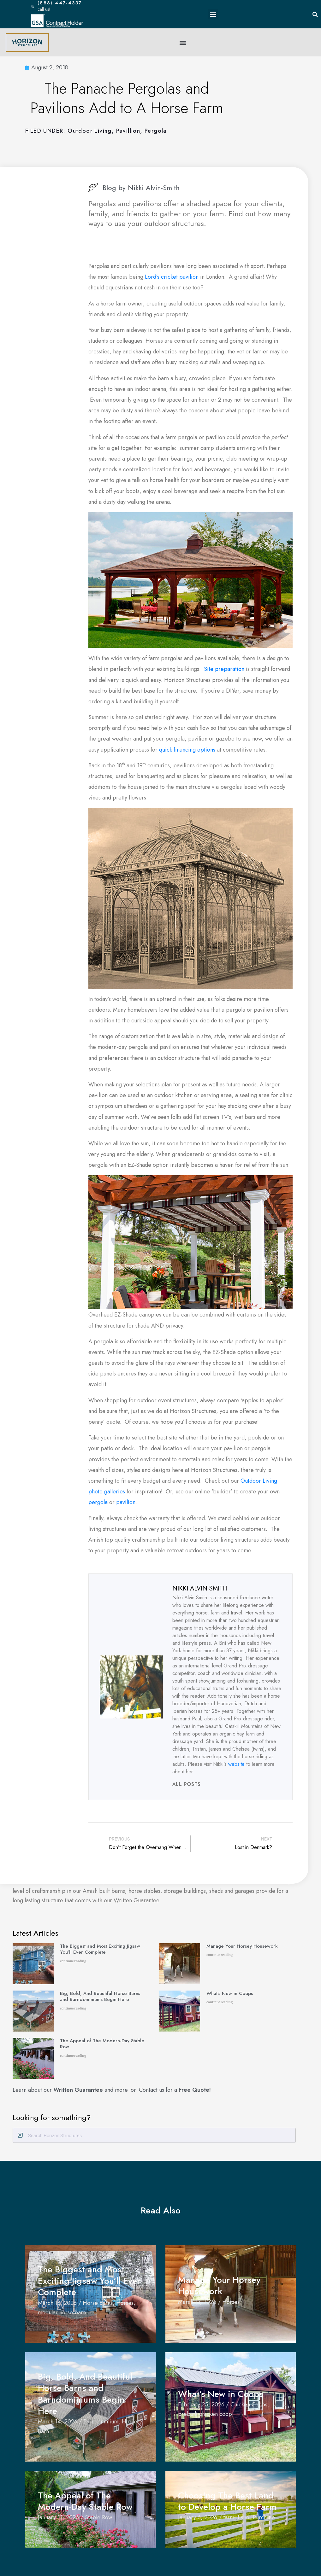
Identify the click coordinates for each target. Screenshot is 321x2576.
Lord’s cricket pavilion (172, 277)
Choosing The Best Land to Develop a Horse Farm (230, 2501)
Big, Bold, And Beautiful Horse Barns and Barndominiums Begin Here (100, 1996)
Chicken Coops (248, 2404)
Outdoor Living (90, 131)
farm (228, 2517)
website (236, 1764)
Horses (125, 2303)
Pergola (156, 131)
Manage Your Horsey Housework (242, 1946)
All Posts (186, 1784)
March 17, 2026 (197, 2302)
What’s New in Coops (230, 1993)
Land (243, 2517)
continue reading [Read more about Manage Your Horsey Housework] (219, 1955)
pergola (98, 1502)
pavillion (128, 131)
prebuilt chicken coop (205, 2414)
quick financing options (187, 750)
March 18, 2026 (57, 2303)
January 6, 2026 (197, 2517)
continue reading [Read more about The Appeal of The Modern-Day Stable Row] (73, 2056)
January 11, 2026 (58, 2517)
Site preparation (224, 669)
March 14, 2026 (57, 2421)
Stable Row (98, 2517)
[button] (213, 14)
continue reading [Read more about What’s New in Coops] (219, 2002)
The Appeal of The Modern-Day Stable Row (102, 2043)
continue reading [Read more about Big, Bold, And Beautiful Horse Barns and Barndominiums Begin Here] (73, 2008)
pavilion (125, 1502)
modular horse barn (62, 2312)
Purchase (264, 2517)
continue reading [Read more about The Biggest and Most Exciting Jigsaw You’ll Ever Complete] (73, 1961)
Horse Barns (98, 2303)
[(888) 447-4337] (32, 6)
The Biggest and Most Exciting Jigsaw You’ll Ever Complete (100, 1949)
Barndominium (100, 2421)
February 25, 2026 (201, 2404)
